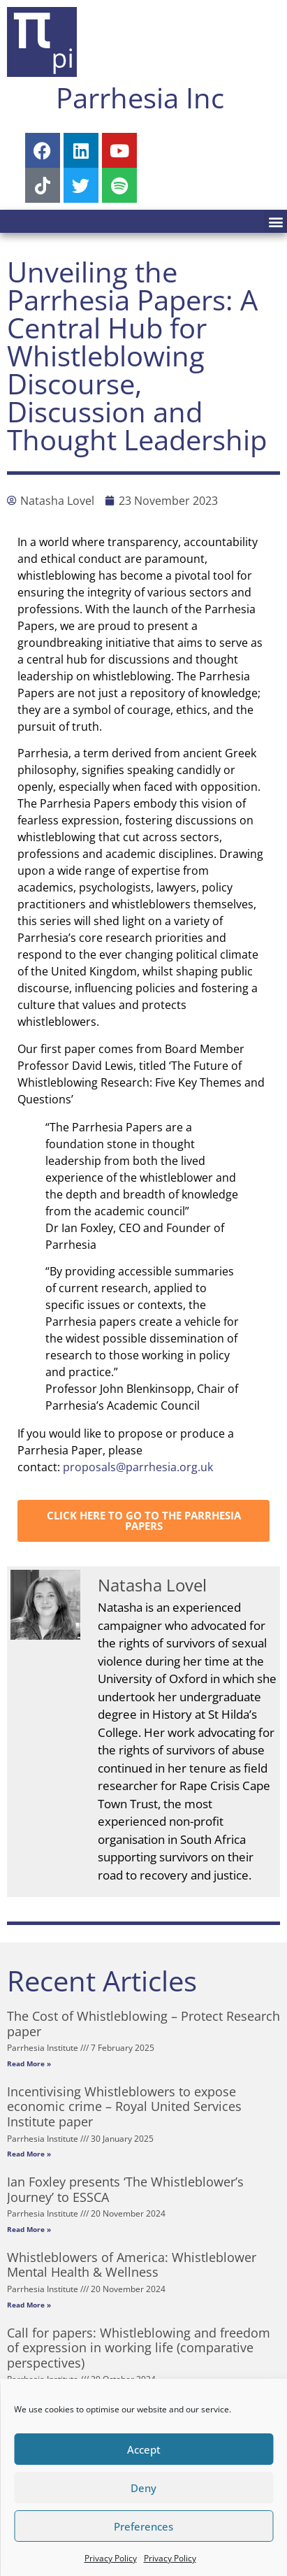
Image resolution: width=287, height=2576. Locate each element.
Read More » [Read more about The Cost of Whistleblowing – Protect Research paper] (29, 2063)
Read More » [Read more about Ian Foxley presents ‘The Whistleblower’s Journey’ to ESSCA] (29, 2229)
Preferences (143, 2526)
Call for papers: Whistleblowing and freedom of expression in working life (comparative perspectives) (138, 2347)
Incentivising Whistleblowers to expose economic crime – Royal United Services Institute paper (124, 2106)
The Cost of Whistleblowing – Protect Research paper (143, 2024)
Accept (144, 2449)
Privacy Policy (110, 2558)
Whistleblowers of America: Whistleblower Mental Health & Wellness (131, 2265)
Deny (143, 2488)
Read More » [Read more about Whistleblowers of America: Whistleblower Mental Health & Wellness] (29, 2305)
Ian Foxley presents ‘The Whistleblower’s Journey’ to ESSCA (125, 2189)
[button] (275, 221)
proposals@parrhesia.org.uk (138, 1467)
